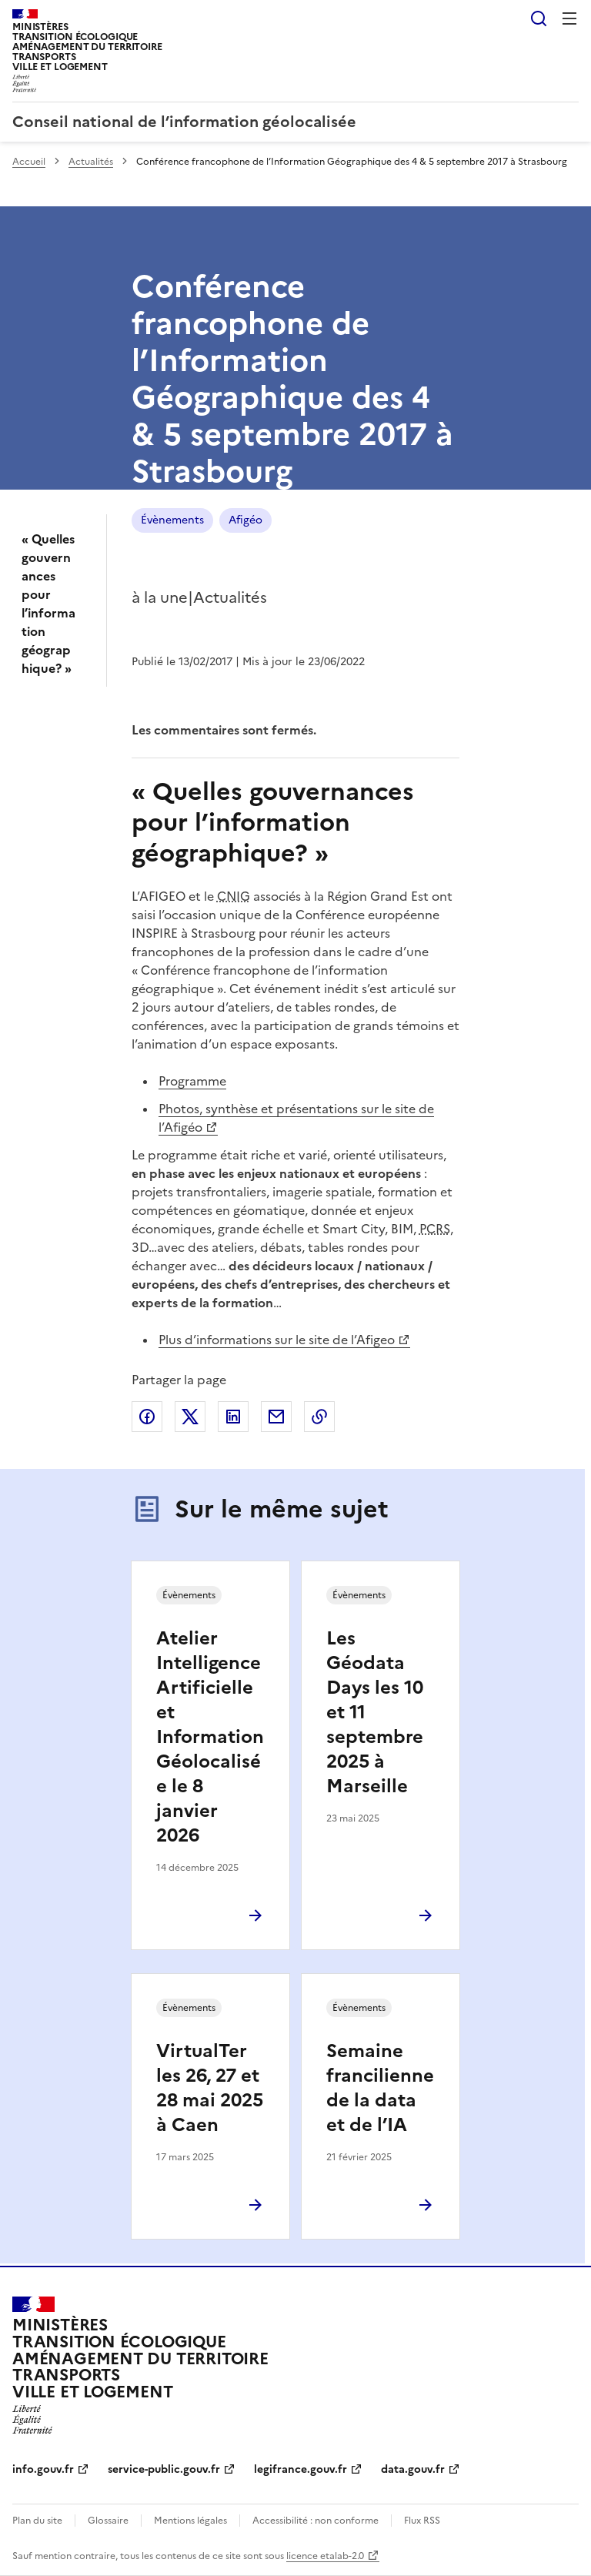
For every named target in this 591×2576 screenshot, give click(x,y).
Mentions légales (190, 2520)
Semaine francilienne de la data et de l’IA (380, 2088)
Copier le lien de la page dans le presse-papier (319, 1416)
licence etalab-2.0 (325, 2556)
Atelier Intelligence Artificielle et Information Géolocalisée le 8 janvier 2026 (210, 1736)
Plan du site (37, 2520)
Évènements (172, 520)
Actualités (90, 162)
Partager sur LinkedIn (233, 1416)
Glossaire (108, 2520)
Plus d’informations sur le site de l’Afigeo (277, 1339)
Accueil (28, 162)
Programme (192, 1081)
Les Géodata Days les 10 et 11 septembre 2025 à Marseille (374, 1712)
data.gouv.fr (413, 2469)
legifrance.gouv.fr (300, 2469)
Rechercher (538, 18)
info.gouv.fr (43, 2469)
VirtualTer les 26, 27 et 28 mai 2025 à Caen (209, 2088)
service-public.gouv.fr (164, 2469)
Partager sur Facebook (147, 1416)
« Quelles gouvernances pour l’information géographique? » (48, 603)
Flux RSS (422, 2520)
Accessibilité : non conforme (315, 2520)
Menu (569, 18)
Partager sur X (190, 1416)
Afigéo (245, 520)
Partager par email (276, 1416)
